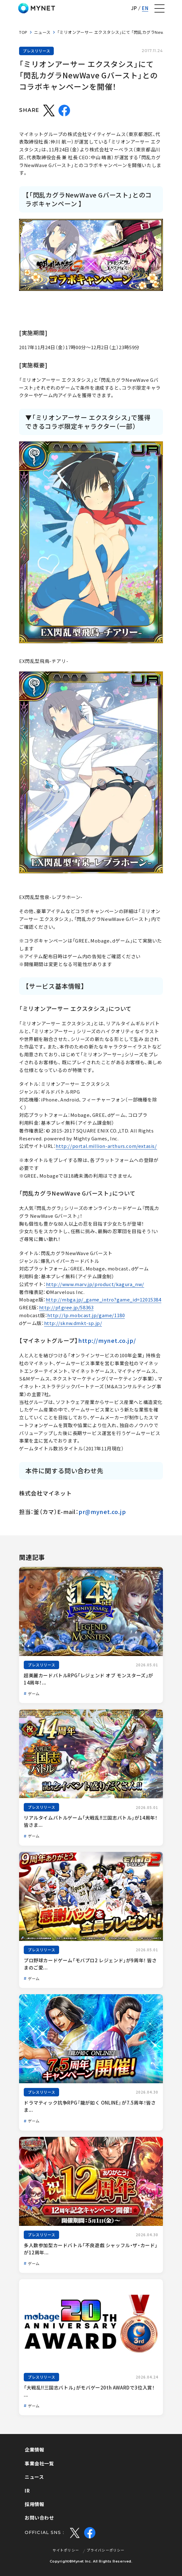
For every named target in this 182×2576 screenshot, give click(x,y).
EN (145, 8)
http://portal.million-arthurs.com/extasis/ (106, 1146)
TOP (23, 32)
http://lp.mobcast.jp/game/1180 (86, 1315)
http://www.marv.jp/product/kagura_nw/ (95, 1284)
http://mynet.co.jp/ (107, 1340)
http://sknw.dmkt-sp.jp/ (73, 1323)
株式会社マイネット (37, 8)
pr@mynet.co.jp (102, 1511)
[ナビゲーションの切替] (159, 8)
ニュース (42, 32)
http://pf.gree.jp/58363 (66, 1307)
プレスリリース (36, 51)
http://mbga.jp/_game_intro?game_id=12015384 (103, 1299)
